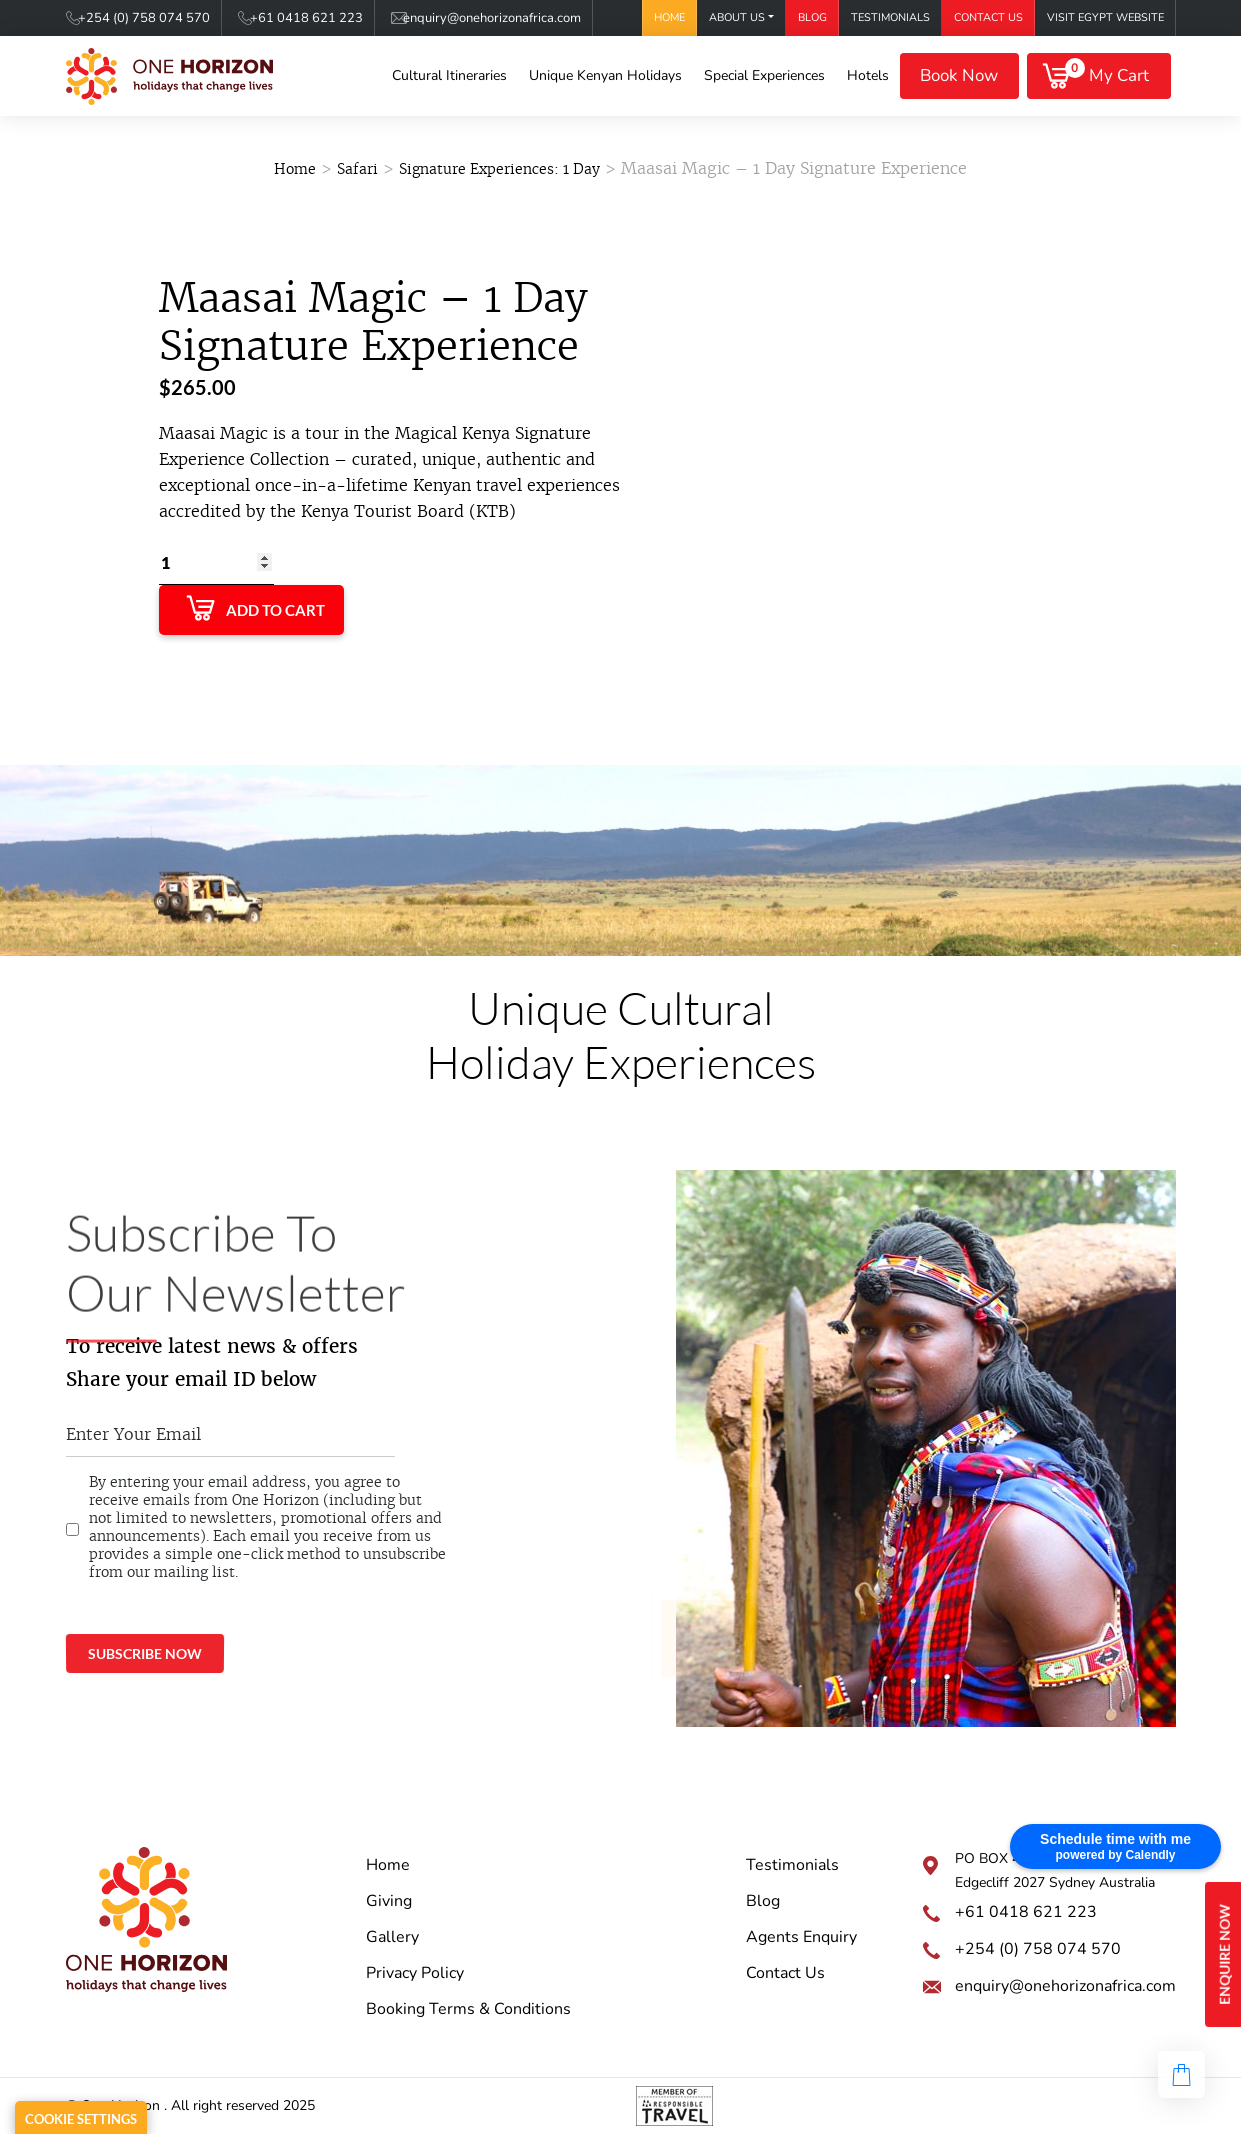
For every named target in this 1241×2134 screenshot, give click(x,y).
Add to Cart (275, 610)
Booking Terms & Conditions (468, 2009)
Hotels (868, 75)
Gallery (392, 1937)
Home (669, 17)
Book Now (959, 75)
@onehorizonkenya (712, 1635)
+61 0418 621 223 (306, 18)
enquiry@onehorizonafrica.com (492, 18)
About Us (737, 17)
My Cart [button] (1107, 72)
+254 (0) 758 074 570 (144, 18)
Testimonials (890, 17)
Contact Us (988, 17)
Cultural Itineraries (449, 75)
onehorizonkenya (705, 1673)
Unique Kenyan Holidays (605, 75)
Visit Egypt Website (1105, 17)
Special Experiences (764, 75)
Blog (812, 17)
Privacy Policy (415, 1973)
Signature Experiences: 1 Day (499, 169)
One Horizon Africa (711, 1598)
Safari (357, 169)
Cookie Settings (81, 2119)
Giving (389, 1901)
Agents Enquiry (801, 1937)
